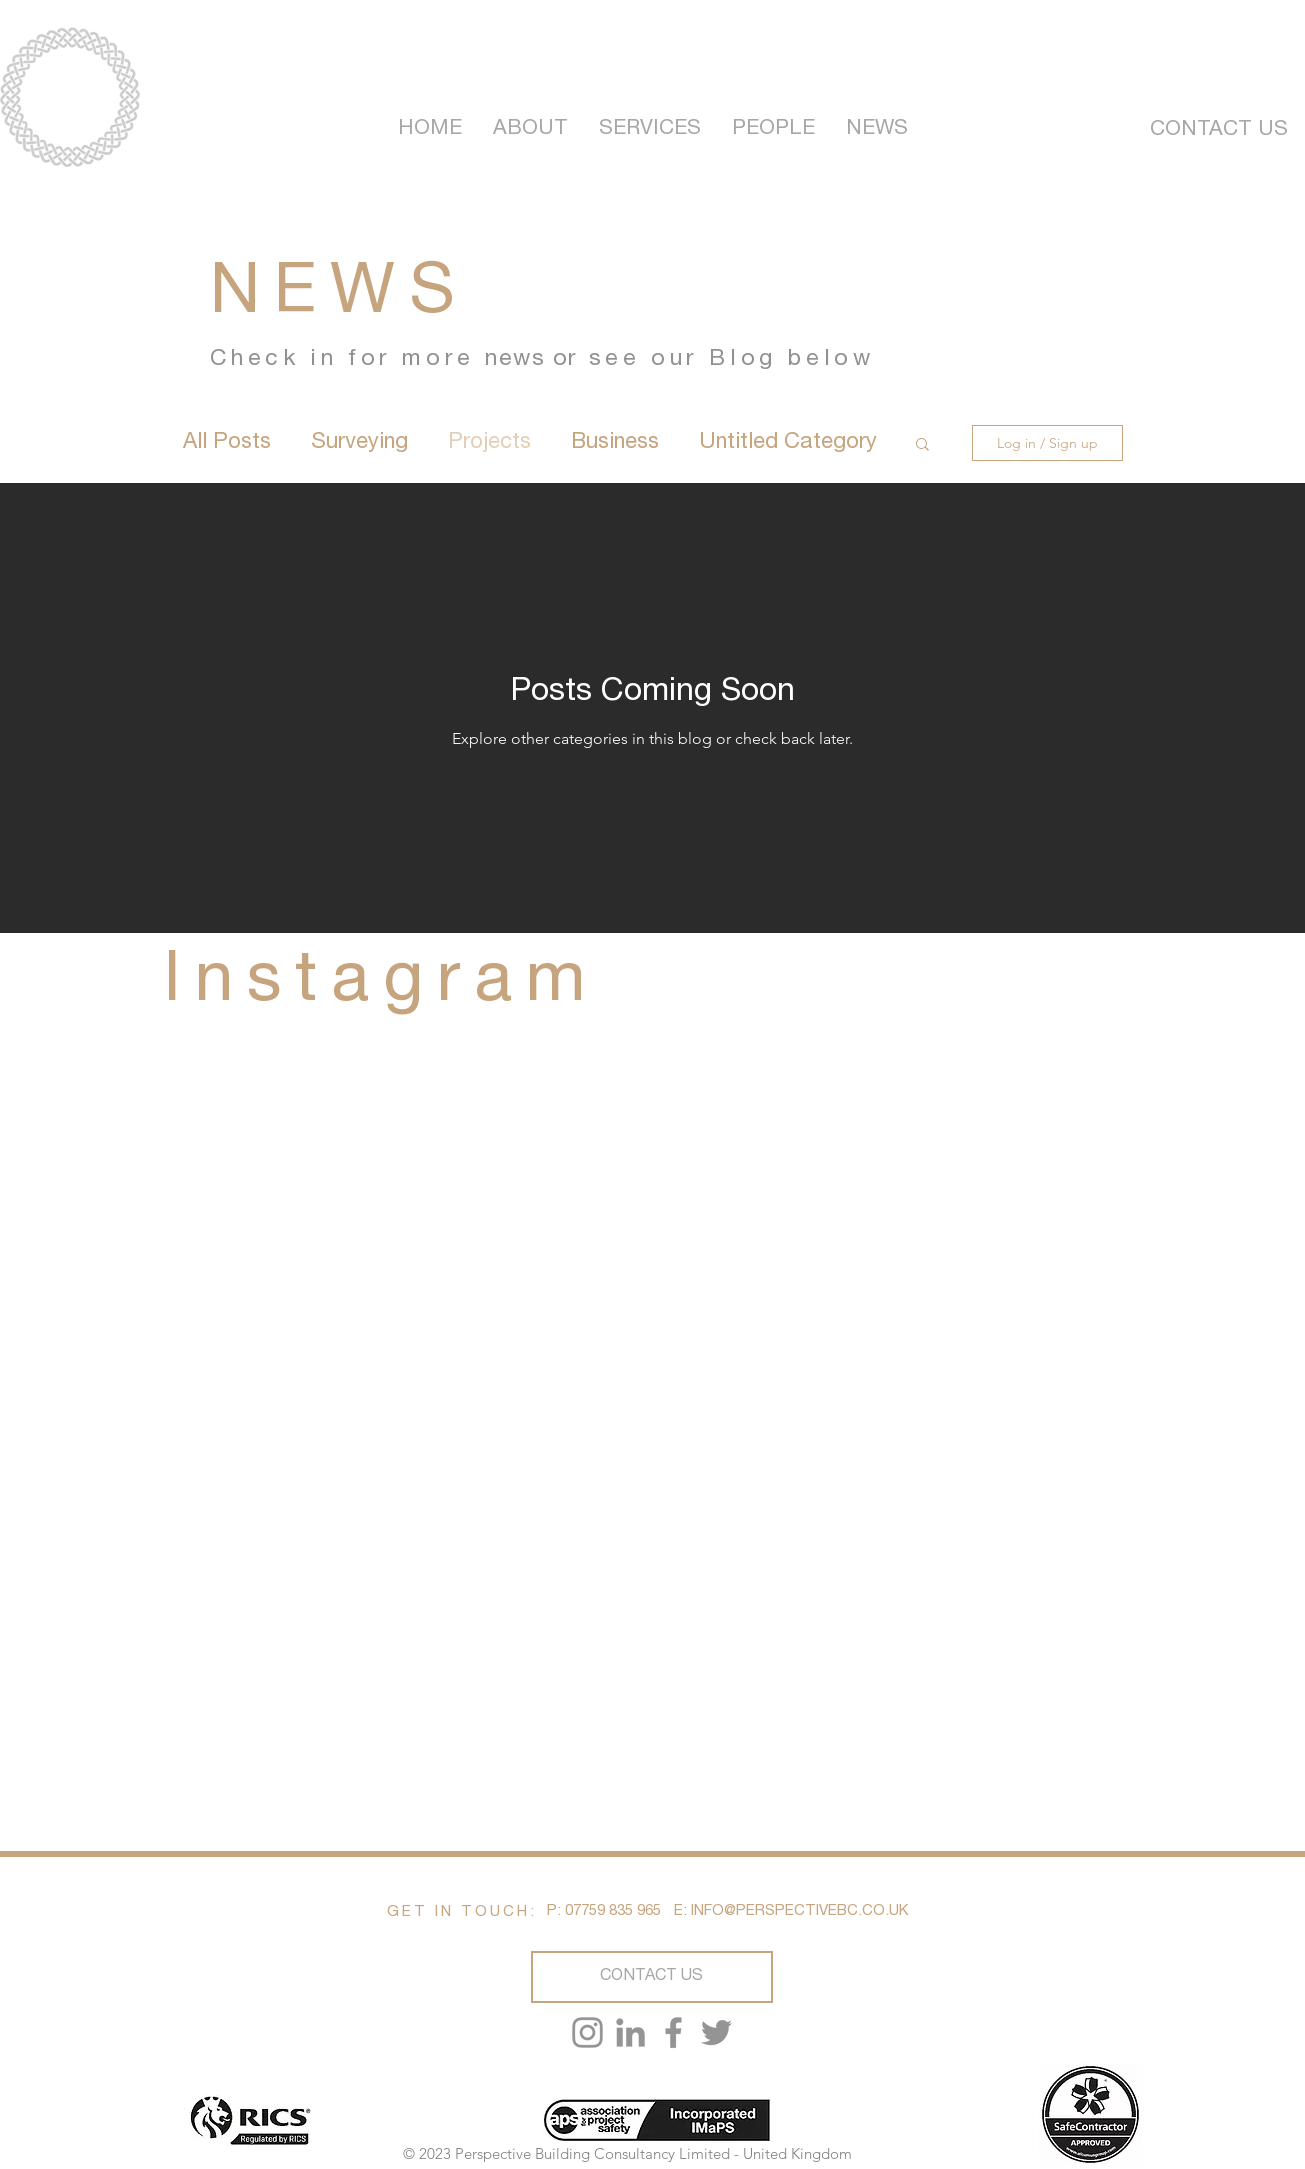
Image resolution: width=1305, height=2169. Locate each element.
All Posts (227, 443)
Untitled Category (788, 443)
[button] (922, 445)
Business (615, 443)
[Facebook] (673, 2032)
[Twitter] (716, 2032)
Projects (489, 443)
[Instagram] (587, 2032)
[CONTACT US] (1219, 130)
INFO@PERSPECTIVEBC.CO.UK (799, 1911)
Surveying (359, 443)
